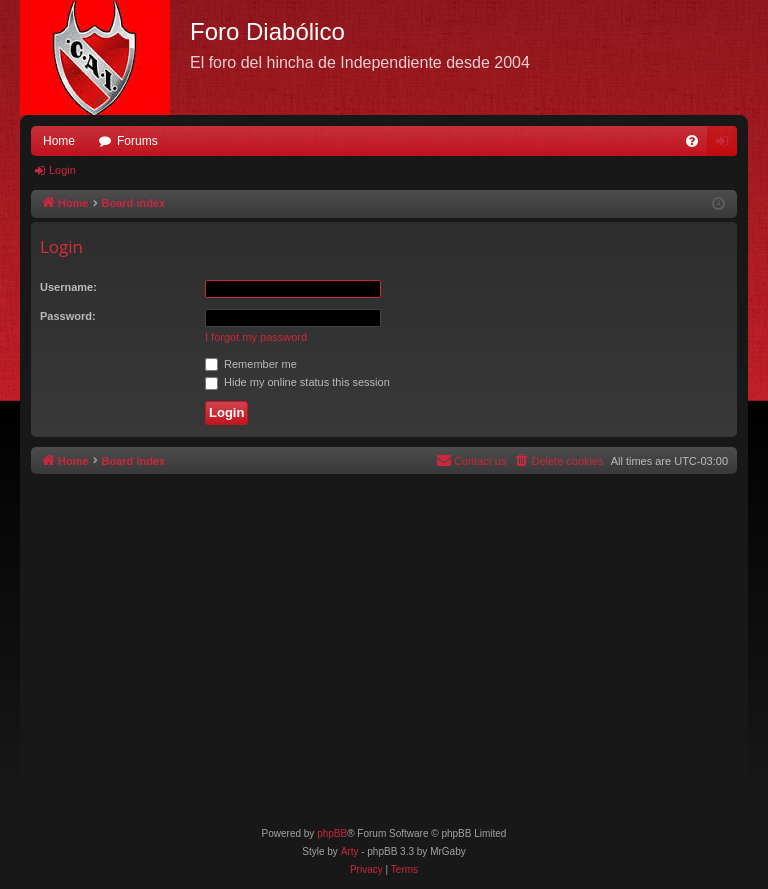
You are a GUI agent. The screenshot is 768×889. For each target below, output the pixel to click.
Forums (137, 141)
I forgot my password (256, 337)
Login (62, 170)
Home (59, 141)
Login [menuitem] (726, 145)
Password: (68, 316)
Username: (68, 287)
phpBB (332, 833)
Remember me (251, 364)
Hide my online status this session (297, 382)
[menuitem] (692, 141)
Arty (350, 851)
